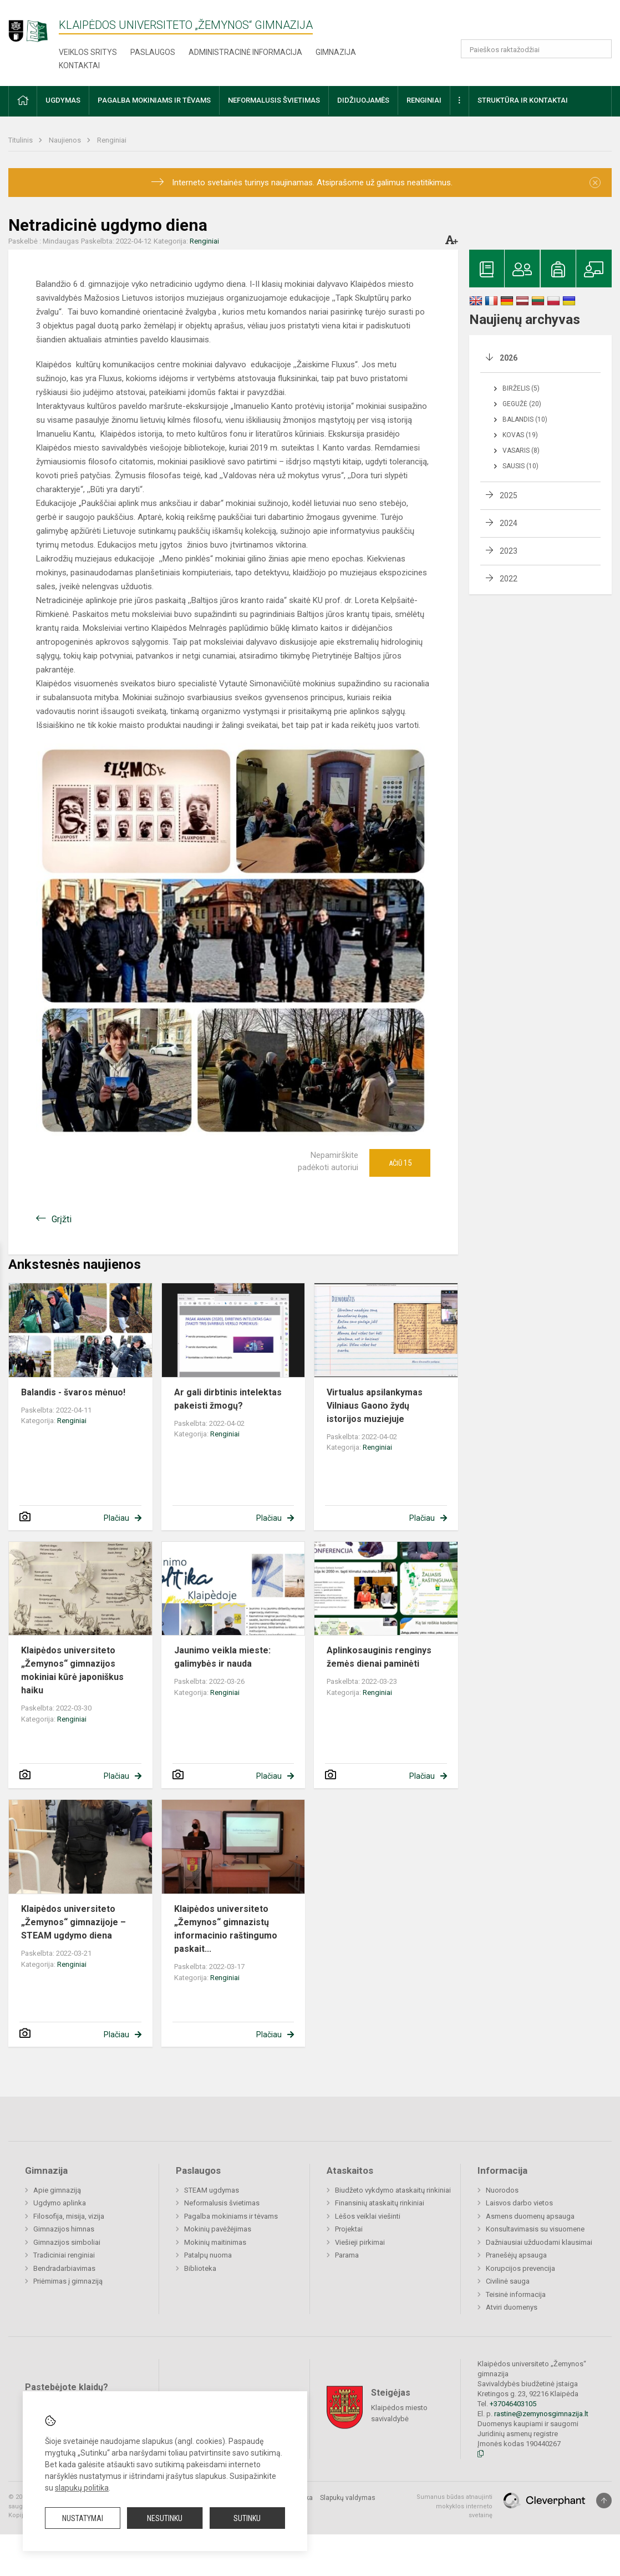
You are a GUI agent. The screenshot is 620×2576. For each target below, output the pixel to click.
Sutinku (247, 2518)
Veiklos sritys (88, 52)
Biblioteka (200, 2268)
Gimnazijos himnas (63, 2229)
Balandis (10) (524, 419)
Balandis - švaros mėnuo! (73, 1392)
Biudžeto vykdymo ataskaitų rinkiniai (393, 2190)
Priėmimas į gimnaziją (68, 2281)
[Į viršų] (604, 2500)
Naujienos (66, 140)
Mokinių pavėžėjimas (217, 2229)
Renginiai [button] (423, 100)
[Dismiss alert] (595, 182)
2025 (508, 495)
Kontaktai (79, 65)
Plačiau (116, 1518)
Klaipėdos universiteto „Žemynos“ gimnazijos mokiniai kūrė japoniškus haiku (72, 1670)
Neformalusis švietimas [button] (274, 100)
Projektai (349, 2229)
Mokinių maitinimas (215, 2242)
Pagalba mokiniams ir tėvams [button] (154, 100)
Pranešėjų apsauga (516, 2255)
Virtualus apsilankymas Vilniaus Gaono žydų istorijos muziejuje (375, 1405)
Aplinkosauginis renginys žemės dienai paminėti (379, 1657)
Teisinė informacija (516, 2294)
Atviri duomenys (511, 2307)
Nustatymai (82, 2518)
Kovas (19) (520, 435)
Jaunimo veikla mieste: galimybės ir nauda (222, 1657)
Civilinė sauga (508, 2281)
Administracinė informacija (245, 52)
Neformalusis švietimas (222, 2203)
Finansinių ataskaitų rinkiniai (379, 2203)
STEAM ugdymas (211, 2190)
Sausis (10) (520, 466)
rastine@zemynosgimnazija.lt (541, 2414)
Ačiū (400, 1163)
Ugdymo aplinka (59, 2203)
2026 (508, 357)
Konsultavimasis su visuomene (535, 2229)
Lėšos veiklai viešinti (367, 2216)
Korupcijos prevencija (520, 2268)
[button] (535, 23)
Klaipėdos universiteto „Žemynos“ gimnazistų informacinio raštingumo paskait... (225, 1929)
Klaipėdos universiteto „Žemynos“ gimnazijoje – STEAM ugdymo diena (73, 1922)
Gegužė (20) (521, 404)
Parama (347, 2255)
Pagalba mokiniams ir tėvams (231, 2216)
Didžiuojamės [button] (363, 100)
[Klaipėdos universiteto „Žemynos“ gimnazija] (33, 26)
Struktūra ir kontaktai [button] (522, 100)
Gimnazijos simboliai (66, 2242)
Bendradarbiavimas (64, 2268)
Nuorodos (502, 2190)
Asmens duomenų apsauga (530, 2216)
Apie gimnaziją (57, 2190)
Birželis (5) (521, 388)
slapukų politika (82, 2487)
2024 (508, 523)
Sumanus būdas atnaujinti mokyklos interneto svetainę (454, 2506)
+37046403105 (513, 2404)
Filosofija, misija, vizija (68, 2216)
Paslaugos (152, 52)
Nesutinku (164, 2518)
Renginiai (111, 140)
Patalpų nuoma (208, 2255)
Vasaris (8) (521, 450)
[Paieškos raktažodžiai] (536, 48)
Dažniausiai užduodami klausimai (539, 2242)
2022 (508, 578)
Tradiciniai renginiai (64, 2255)
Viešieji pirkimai (360, 2242)
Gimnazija (336, 52)
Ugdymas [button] (62, 100)
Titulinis (21, 140)
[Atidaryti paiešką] (599, 49)
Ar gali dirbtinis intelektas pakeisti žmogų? (228, 1399)
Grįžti (62, 1219)
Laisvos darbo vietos (519, 2203)
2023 (508, 550)
